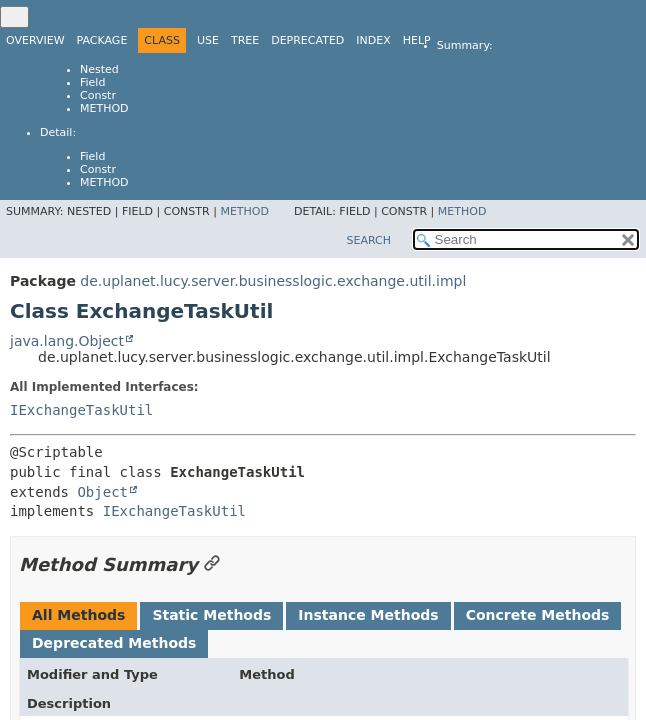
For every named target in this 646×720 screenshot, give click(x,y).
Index (373, 40)
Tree (245, 40)
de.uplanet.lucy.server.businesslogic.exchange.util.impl (273, 281)
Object (102, 492)
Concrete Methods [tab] (538, 615)
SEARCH (368, 240)
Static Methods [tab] (211, 615)
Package (102, 40)
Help (417, 40)
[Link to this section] (212, 564)
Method (104, 108)
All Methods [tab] (78, 615)
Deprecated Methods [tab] (114, 643)
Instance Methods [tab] (368, 615)
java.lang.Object (67, 341)
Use (208, 40)
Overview (35, 40)
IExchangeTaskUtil (81, 410)
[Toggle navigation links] (14, 17)
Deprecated (307, 40)
